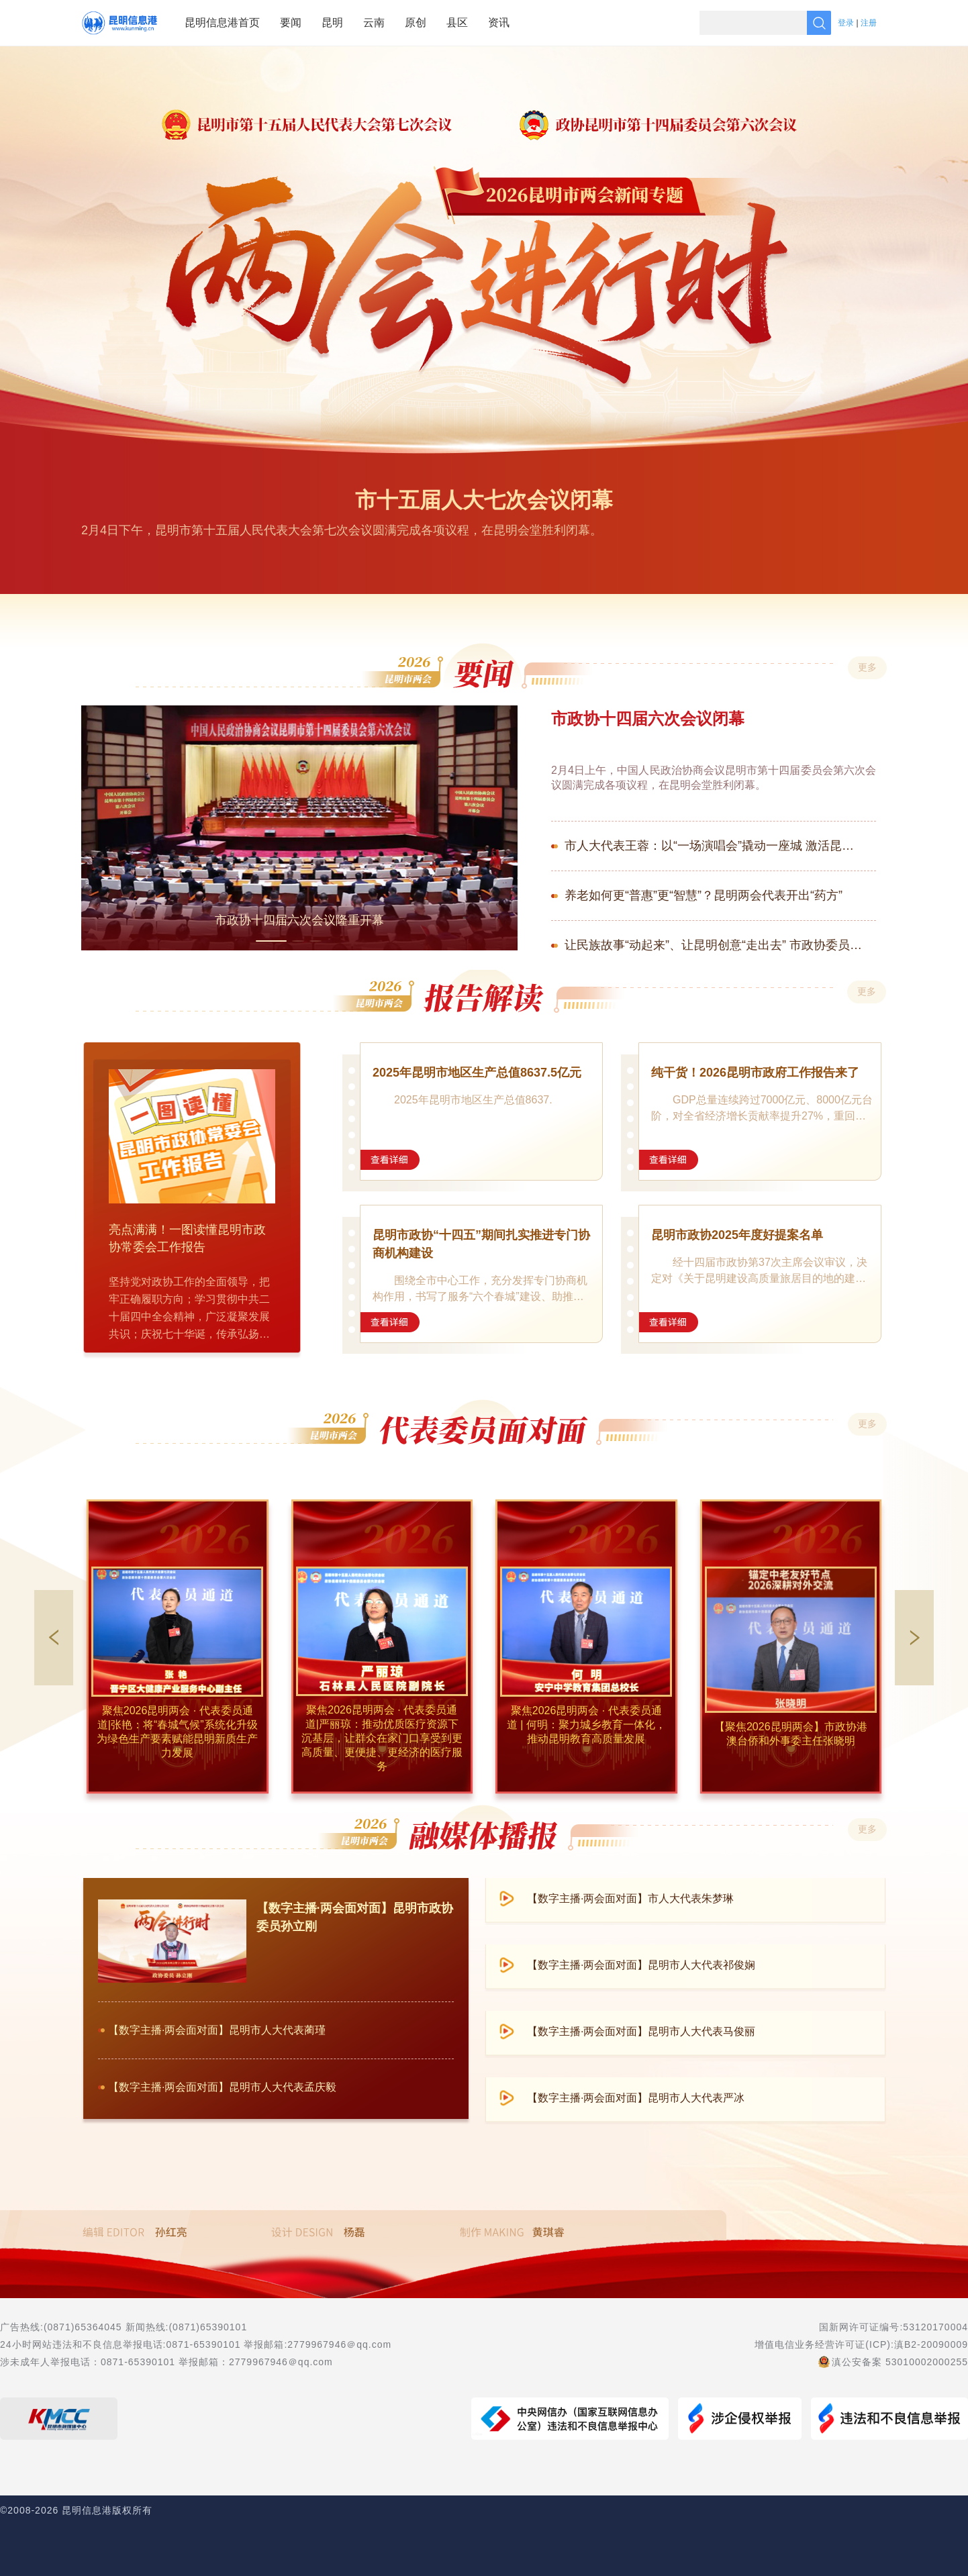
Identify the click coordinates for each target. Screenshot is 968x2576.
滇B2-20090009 (931, 2344)
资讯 (499, 22)
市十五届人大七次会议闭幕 (484, 500)
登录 (846, 23)
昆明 (332, 22)
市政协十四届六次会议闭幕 (647, 718)
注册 (869, 23)
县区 (457, 22)
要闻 (290, 22)
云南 (374, 22)
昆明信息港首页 (222, 22)
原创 (415, 22)
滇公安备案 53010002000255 (900, 2362)
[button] (914, 1637)
